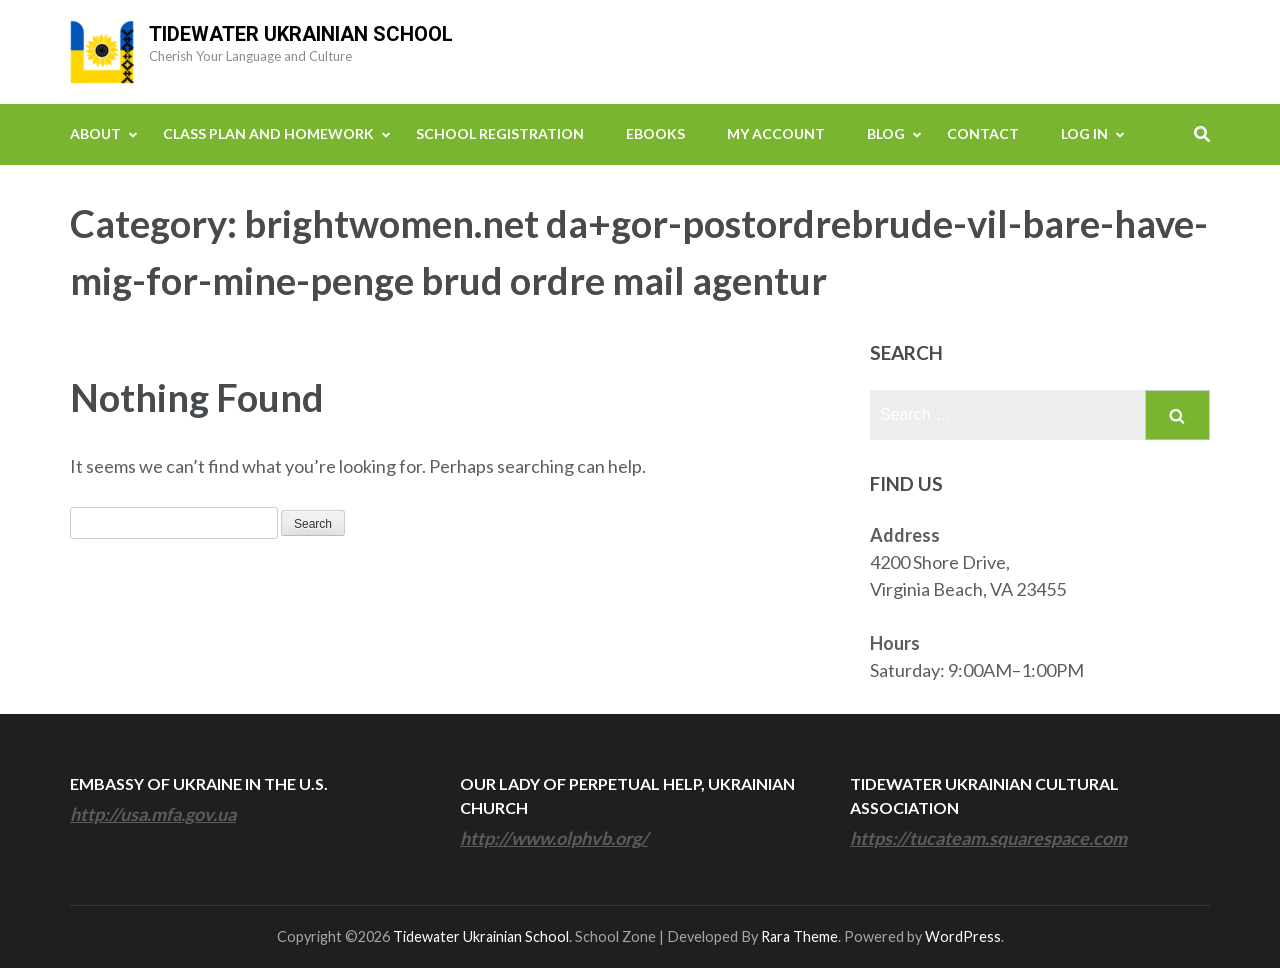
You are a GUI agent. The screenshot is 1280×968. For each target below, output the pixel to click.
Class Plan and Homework (268, 133)
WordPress (963, 936)
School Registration (500, 133)
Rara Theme (799, 936)
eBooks (655, 133)
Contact (983, 133)
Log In (1084, 133)
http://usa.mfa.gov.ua (153, 814)
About (95, 133)
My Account (776, 133)
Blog (886, 133)
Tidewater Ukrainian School (301, 34)
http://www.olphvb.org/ (554, 838)
